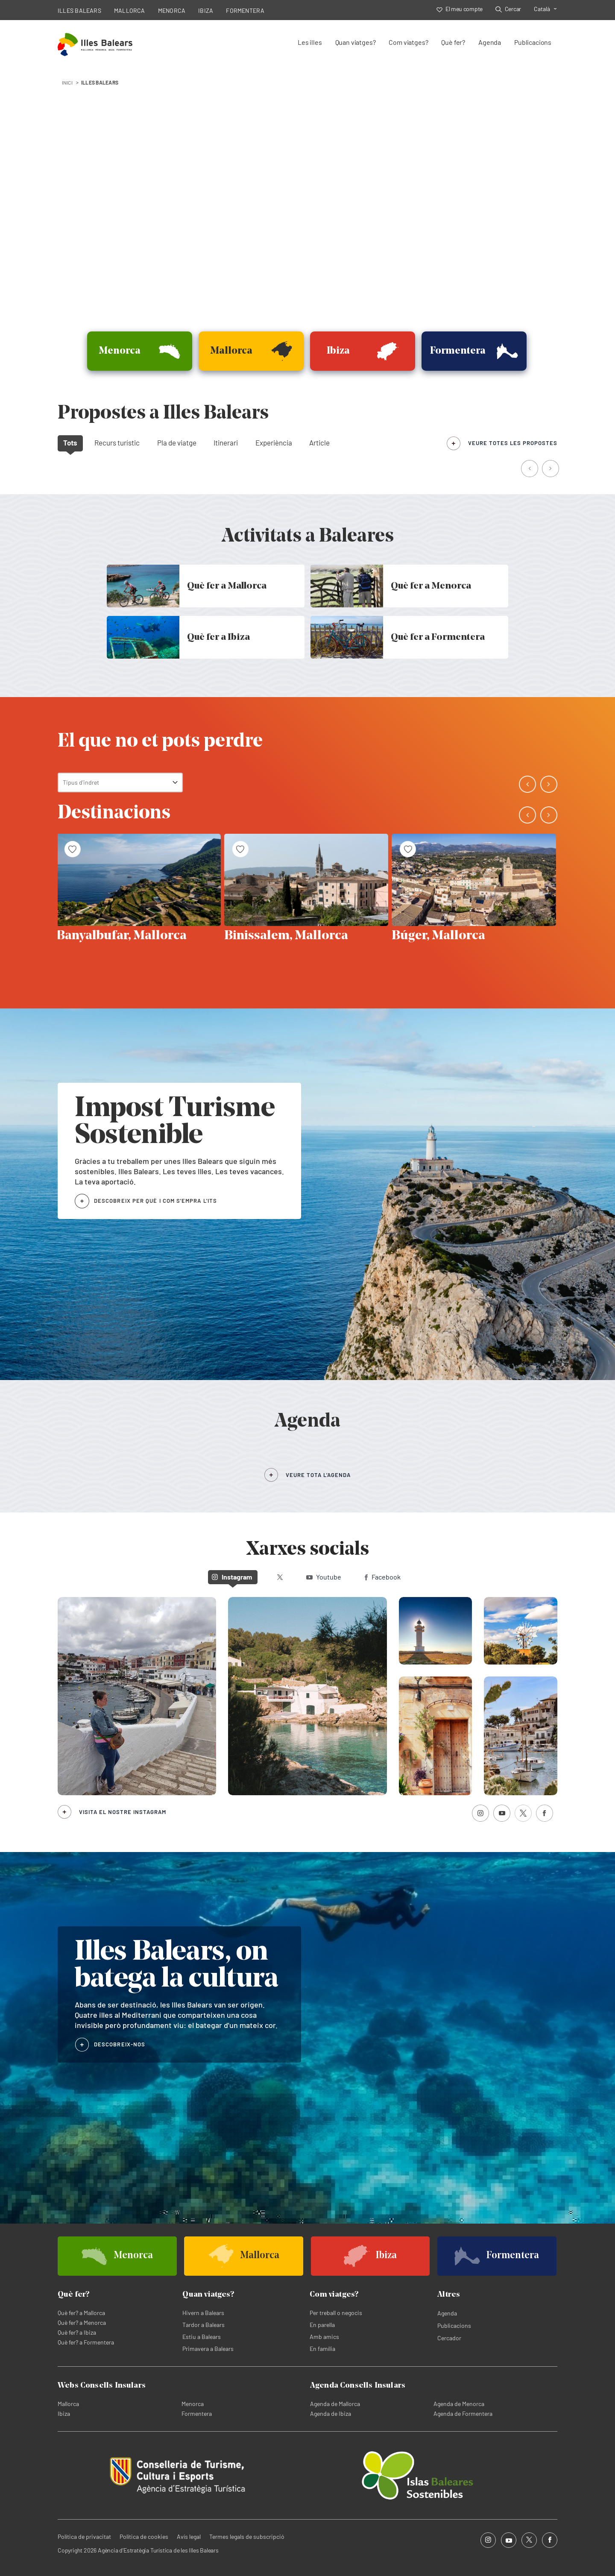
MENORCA (172, 10)
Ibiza (64, 2413)
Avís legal (189, 2536)
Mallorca (68, 2403)
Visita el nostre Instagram (122, 1811)
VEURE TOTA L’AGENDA (318, 1474)
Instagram (232, 1577)
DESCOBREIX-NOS (119, 2044)
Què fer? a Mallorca (81, 2312)
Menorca (193, 2403)
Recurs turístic (117, 442)
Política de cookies (144, 2536)
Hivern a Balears (203, 2312)
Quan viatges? (355, 42)
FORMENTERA (245, 10)
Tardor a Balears (203, 2324)
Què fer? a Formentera (86, 2342)
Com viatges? (408, 42)
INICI (67, 82)
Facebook (383, 1577)
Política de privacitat (84, 2536)
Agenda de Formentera (462, 2413)
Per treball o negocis (336, 2312)
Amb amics (324, 2336)
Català (542, 8)
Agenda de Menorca (458, 2403)
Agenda (489, 42)
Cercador (449, 2338)
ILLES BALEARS (79, 10)
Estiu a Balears (201, 2336)
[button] (530, 469)
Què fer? (453, 42)
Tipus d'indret (81, 782)
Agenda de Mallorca (335, 2403)
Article (319, 442)
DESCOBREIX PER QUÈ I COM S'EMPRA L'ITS (155, 1200)
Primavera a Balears (208, 2348)
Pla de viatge (176, 442)
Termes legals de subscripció (246, 2536)
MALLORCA (129, 10)
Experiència (273, 442)
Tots (70, 442)
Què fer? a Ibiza (77, 2332)
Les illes (310, 42)
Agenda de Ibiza (330, 2413)
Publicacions (532, 42)
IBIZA (205, 10)
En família (322, 2348)
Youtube (323, 1577)
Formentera (197, 2413)
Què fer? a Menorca (82, 2322)
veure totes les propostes (512, 443)
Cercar (508, 8)
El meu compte (459, 8)
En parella (322, 2324)
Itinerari (226, 442)
